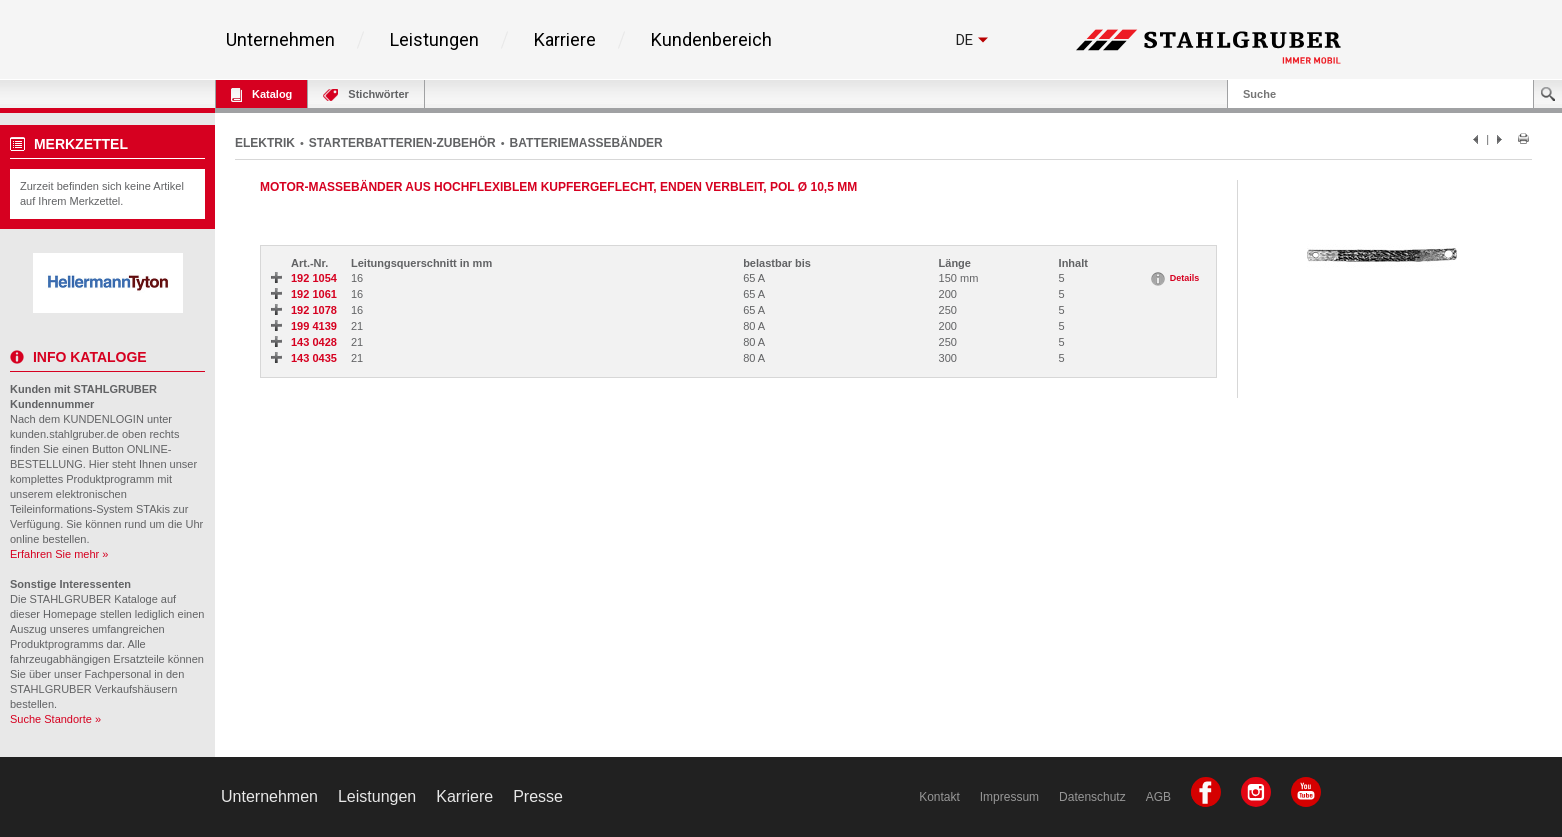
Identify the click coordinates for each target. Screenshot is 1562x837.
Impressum (1009, 797)
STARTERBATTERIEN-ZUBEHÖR (402, 143)
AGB (1158, 797)
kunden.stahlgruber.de (64, 434)
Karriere (565, 40)
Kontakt (939, 797)
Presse (538, 796)
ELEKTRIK (265, 143)
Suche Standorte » (55, 719)
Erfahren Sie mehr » (59, 554)
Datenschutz (1092, 797)
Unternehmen (280, 40)
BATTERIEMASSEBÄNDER (586, 143)
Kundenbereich (711, 40)
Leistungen (434, 40)
